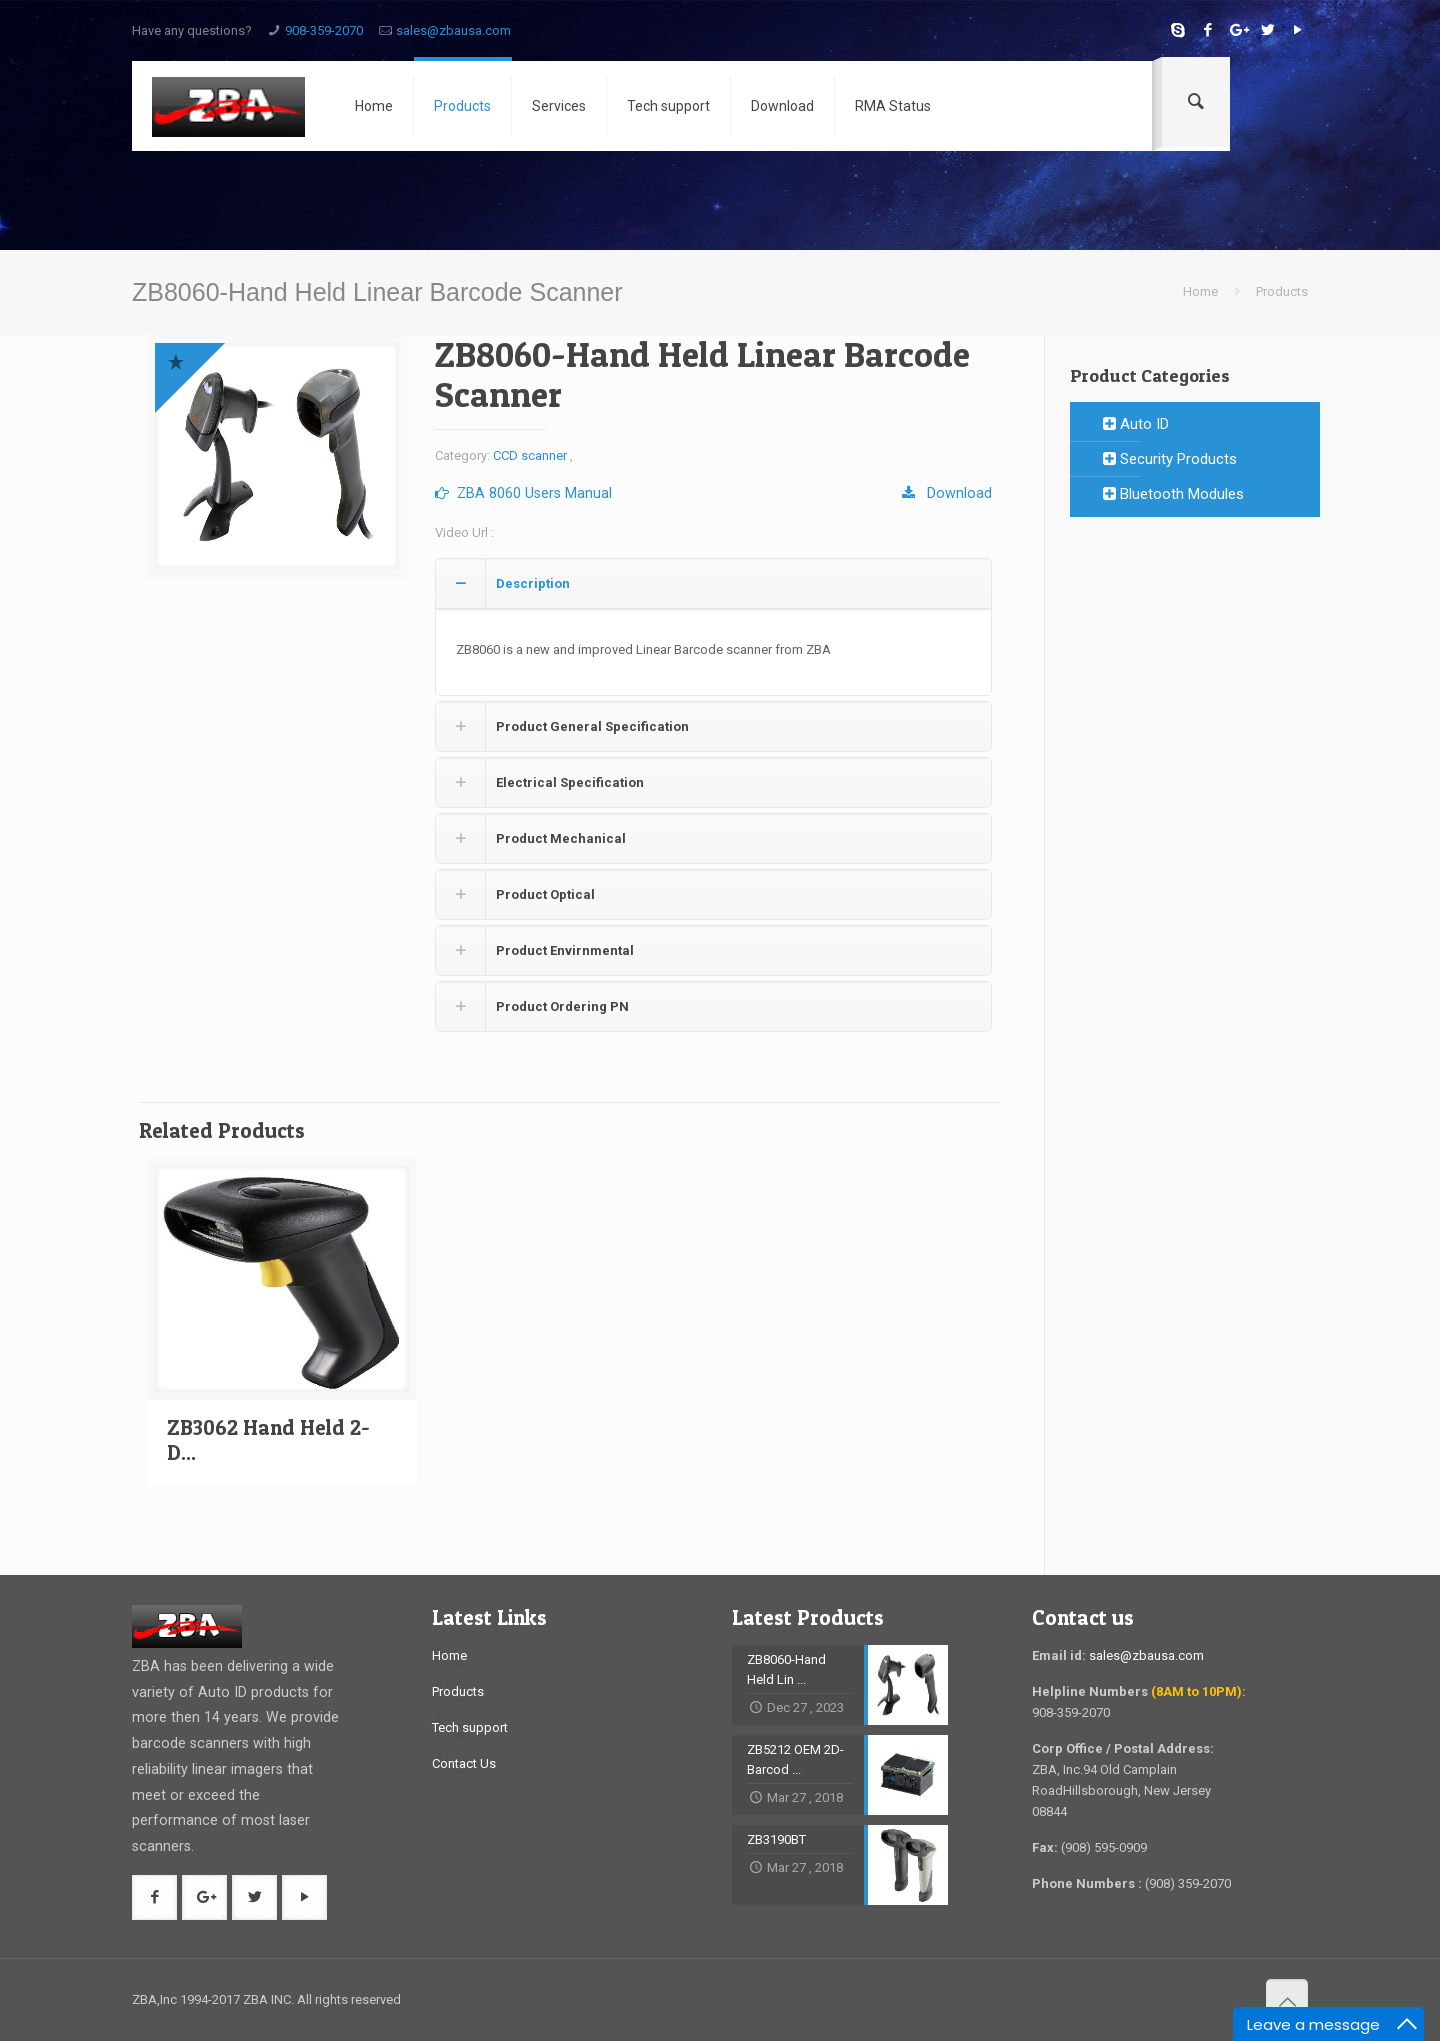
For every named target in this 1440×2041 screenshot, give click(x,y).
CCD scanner (530, 455)
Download (947, 493)
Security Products (1170, 459)
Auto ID (1136, 424)
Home (1200, 291)
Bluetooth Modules (1173, 494)
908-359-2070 (324, 30)
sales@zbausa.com (453, 30)
